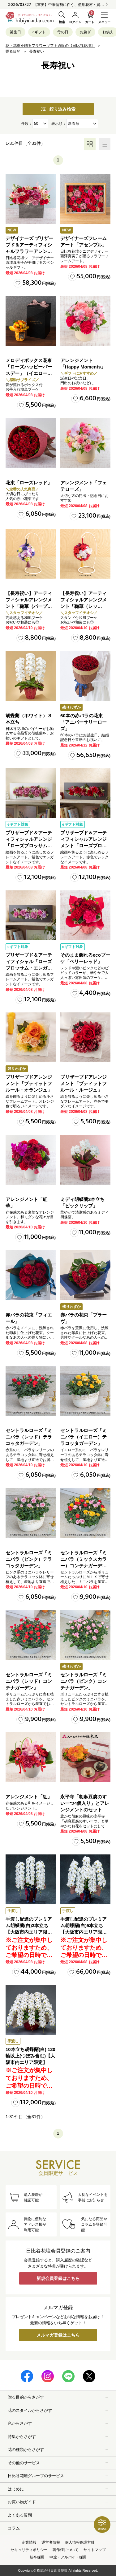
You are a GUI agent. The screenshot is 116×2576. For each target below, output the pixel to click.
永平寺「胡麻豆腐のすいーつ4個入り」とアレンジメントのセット (84, 1803)
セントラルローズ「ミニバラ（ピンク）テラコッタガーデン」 (29, 1559)
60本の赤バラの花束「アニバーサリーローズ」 (83, 722)
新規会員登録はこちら (58, 2278)
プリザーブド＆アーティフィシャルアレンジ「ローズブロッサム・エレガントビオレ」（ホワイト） (29, 845)
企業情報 (29, 2542)
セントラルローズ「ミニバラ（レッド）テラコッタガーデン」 (29, 1437)
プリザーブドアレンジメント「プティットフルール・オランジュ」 (29, 1083)
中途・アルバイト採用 (68, 2557)
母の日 (62, 32)
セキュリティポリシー (29, 2550)
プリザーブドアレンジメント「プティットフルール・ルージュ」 (83, 1083)
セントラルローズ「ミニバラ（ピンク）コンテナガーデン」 (83, 1681)
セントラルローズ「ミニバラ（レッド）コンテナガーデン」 (29, 1681)
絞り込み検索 (58, 109)
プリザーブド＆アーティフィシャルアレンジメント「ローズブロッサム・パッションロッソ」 (83, 845)
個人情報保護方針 (80, 2542)
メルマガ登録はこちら (58, 2335)
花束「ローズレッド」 (29, 482)
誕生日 (15, 32)
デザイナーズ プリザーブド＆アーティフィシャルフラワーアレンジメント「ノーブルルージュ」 (29, 251)
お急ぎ (85, 32)
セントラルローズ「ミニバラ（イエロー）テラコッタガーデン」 (83, 1437)
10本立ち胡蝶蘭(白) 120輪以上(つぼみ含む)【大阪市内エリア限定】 (30, 2056)
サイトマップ (95, 2550)
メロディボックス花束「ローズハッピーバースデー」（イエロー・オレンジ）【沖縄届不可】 (29, 373)
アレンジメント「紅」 (29, 1796)
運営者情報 (50, 2542)
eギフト (39, 32)
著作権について (66, 2550)
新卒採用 (37, 2557)
